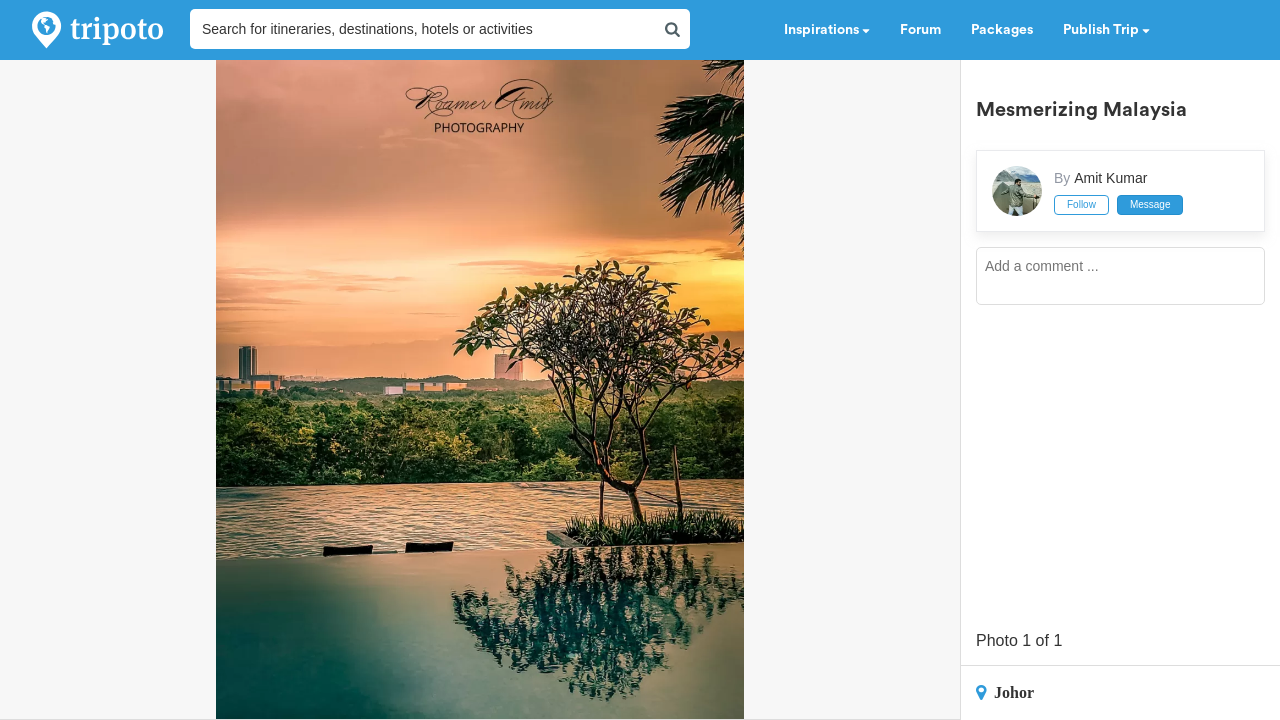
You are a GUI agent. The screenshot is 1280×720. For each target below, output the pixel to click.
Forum (920, 30)
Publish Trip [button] (1106, 30)
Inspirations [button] (827, 30)
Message (1150, 204)
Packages (1002, 30)
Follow (1081, 204)
